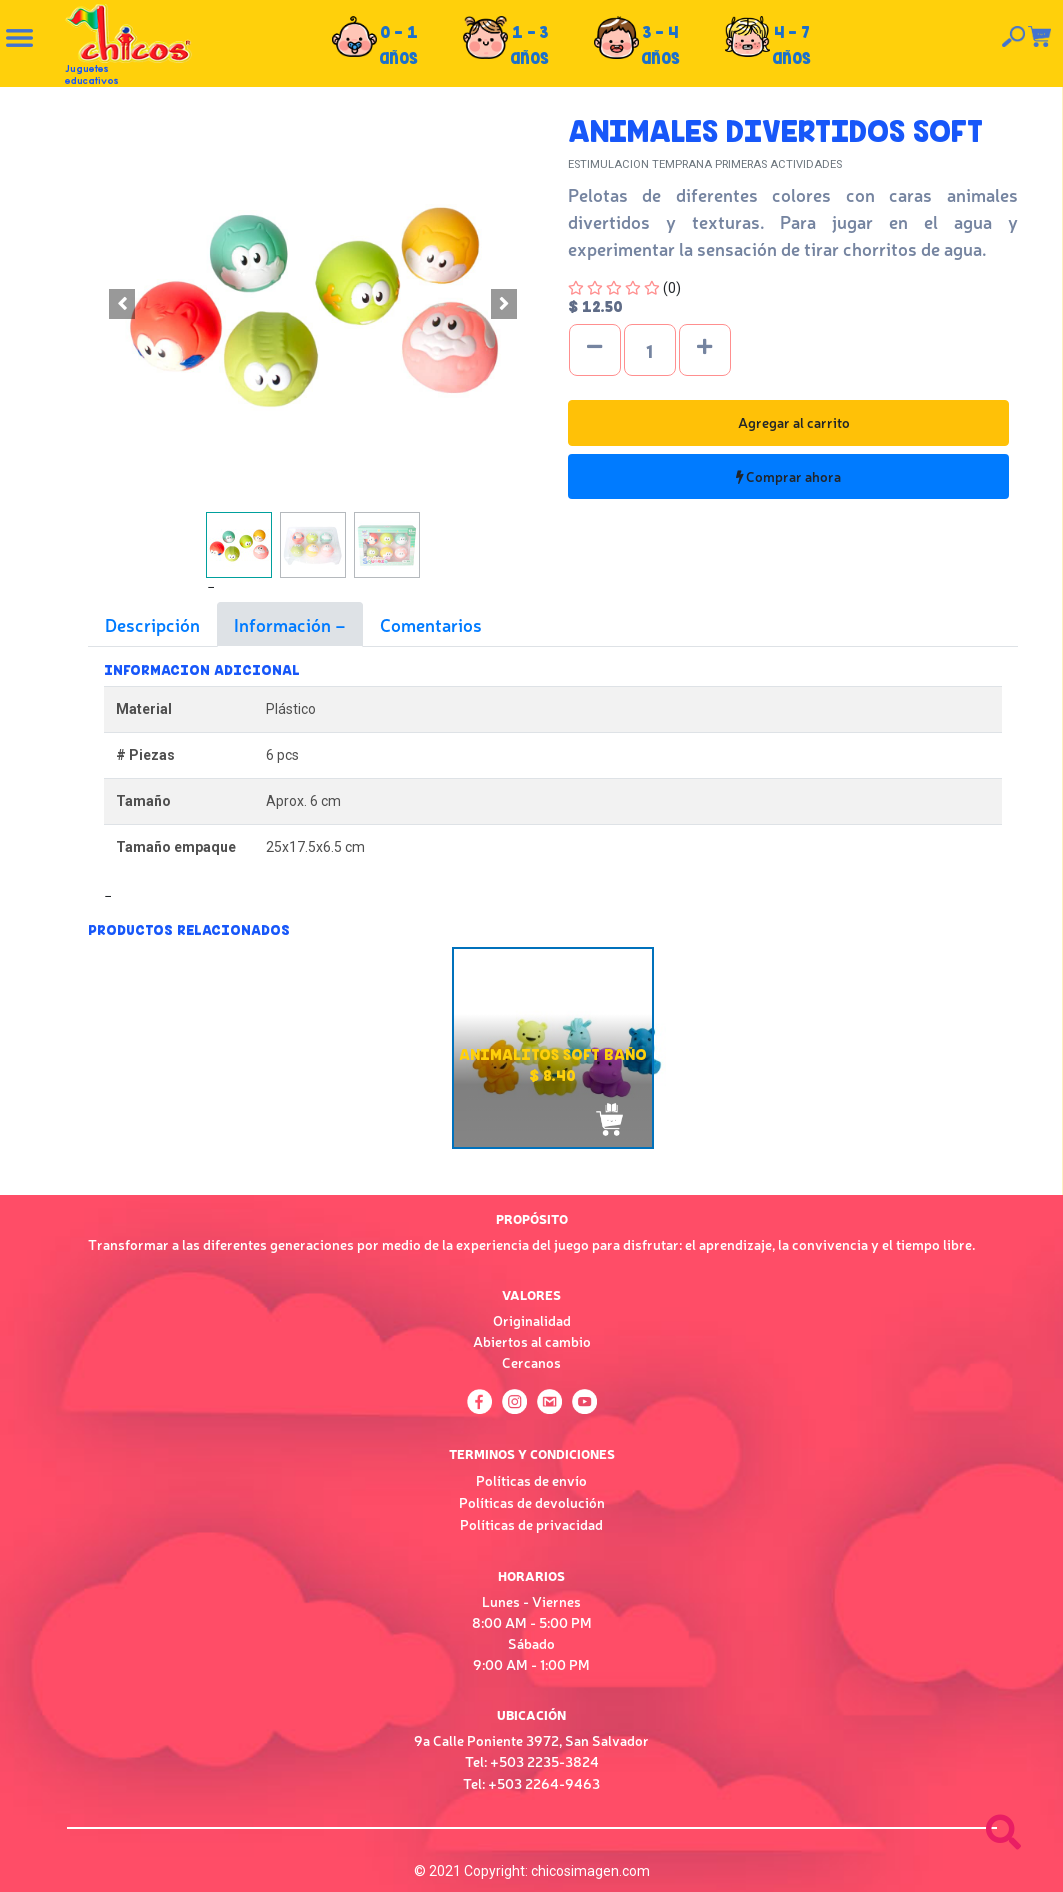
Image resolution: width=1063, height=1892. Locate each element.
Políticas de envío (531, 1480)
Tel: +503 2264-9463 (531, 1783)
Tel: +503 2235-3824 (532, 1761)
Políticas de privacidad (531, 1524)
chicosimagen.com (590, 1871)
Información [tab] (284, 624)
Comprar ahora (788, 476)
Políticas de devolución (532, 1502)
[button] (122, 304)
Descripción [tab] (152, 624)
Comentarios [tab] (431, 624)
